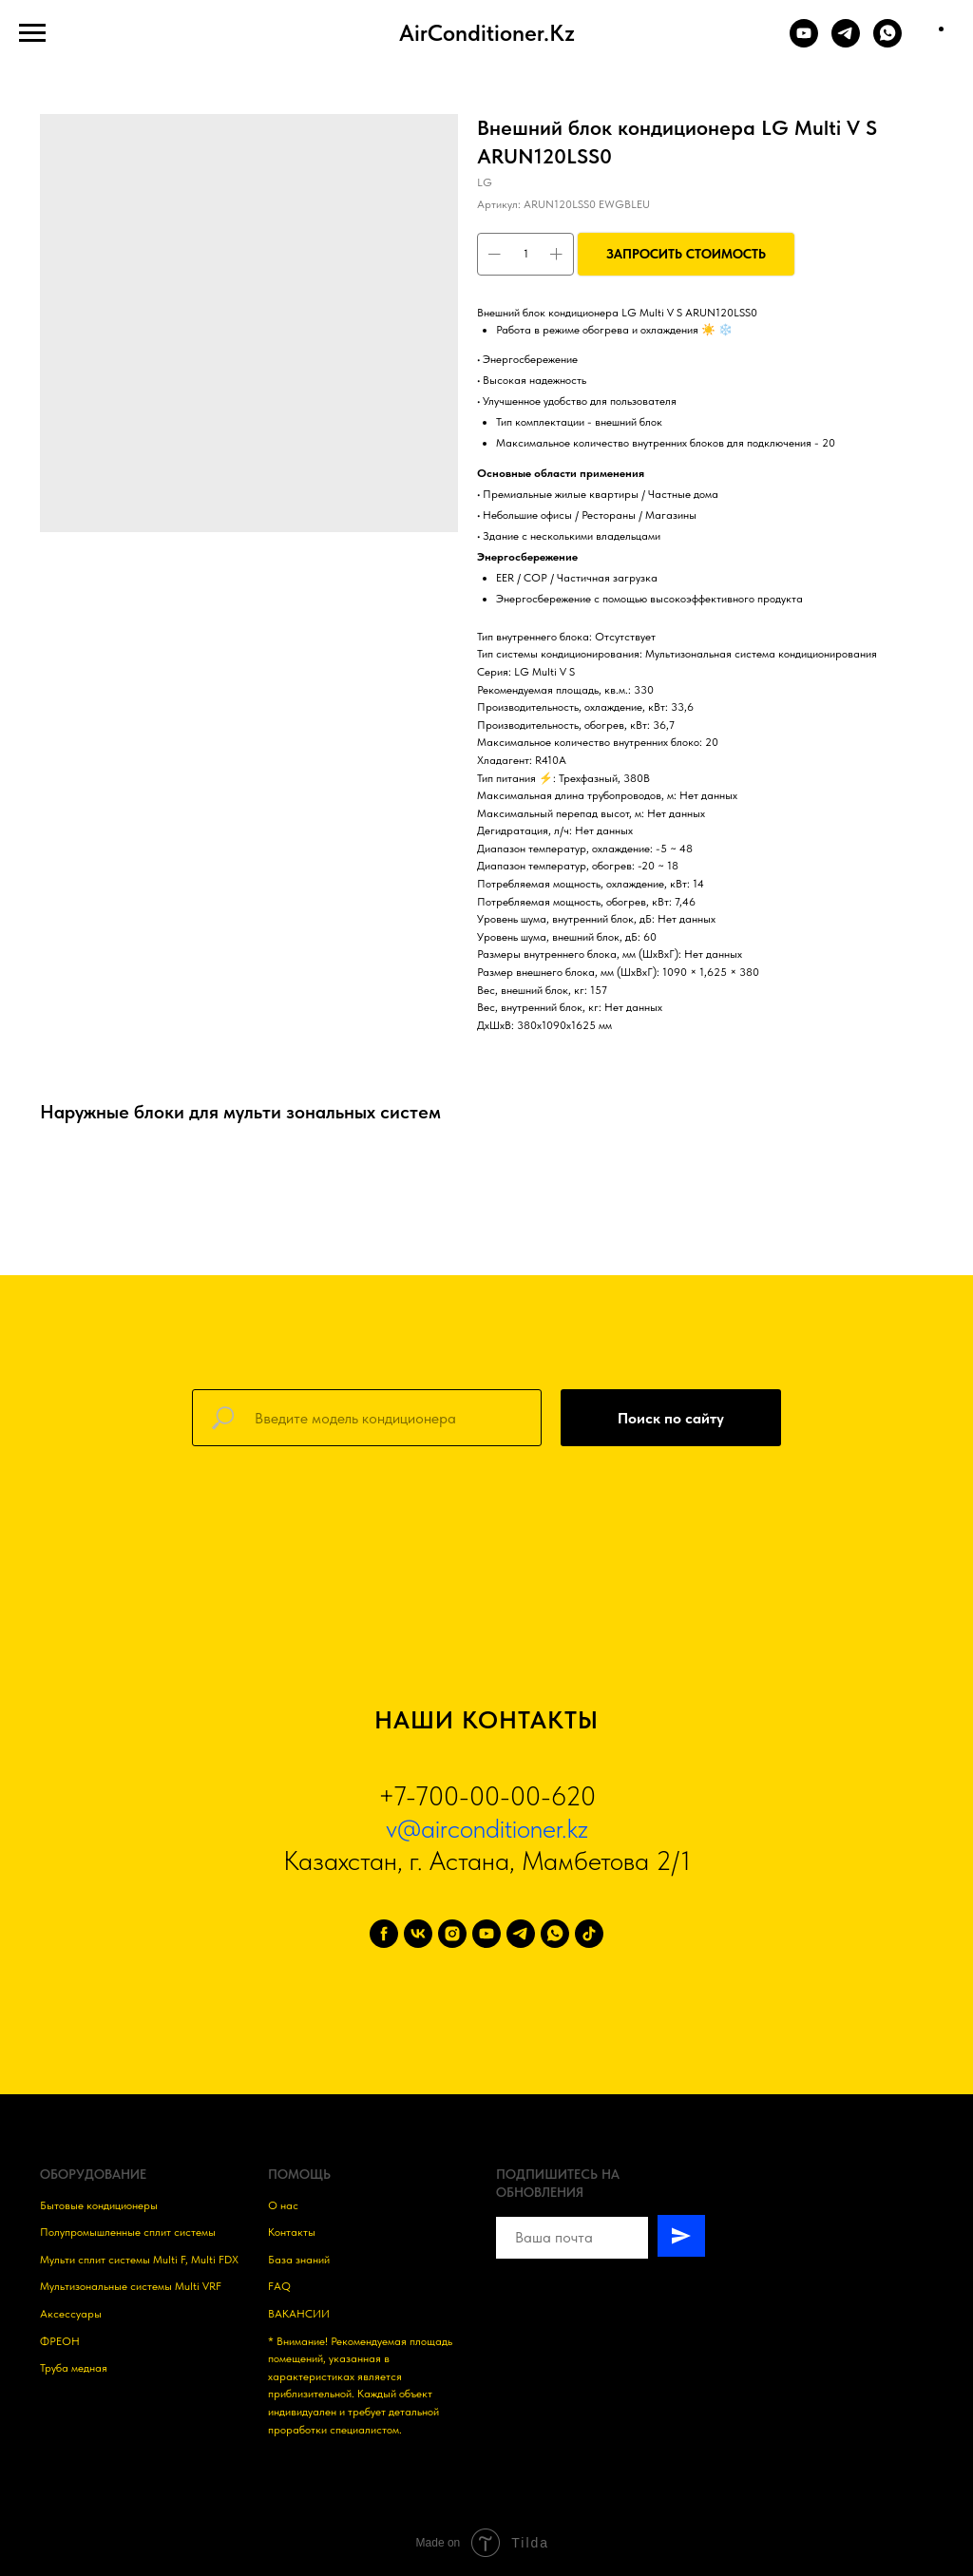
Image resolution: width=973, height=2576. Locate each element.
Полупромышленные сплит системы (128, 2232)
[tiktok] (589, 1933)
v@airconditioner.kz (487, 1828)
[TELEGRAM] (845, 42)
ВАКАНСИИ (299, 2313)
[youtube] (486, 1933)
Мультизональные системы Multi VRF (130, 2286)
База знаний (299, 2259)
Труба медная (73, 2368)
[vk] (418, 1933)
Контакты (291, 2232)
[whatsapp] (555, 1933)
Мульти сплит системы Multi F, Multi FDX (139, 2259)
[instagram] (452, 1933)
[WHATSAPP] (887, 42)
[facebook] (384, 1933)
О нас (283, 2205)
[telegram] (520, 1933)
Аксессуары (71, 2313)
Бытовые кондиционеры (99, 2205)
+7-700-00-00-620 (487, 1796)
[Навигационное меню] (32, 33)
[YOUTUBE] (804, 42)
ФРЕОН (60, 2341)
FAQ (279, 2286)
